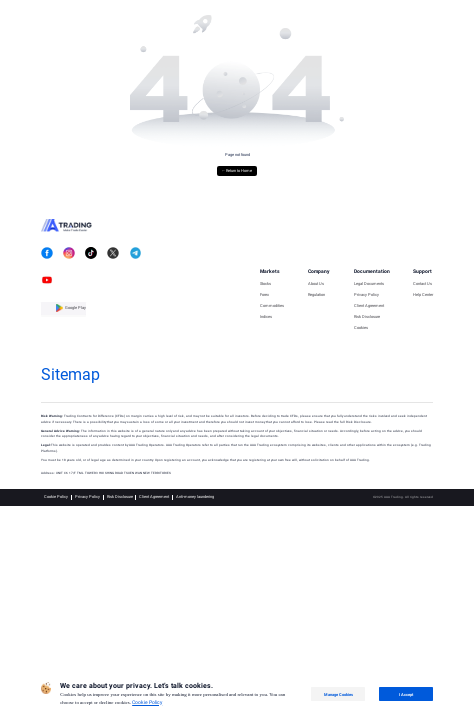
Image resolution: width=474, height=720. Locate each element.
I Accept (406, 694)
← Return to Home (237, 170)
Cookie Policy (56, 497)
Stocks (265, 284)
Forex (264, 295)
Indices (266, 317)
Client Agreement (369, 306)
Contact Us (422, 284)
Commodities (272, 306)
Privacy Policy (366, 295)
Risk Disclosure (367, 317)
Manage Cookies (338, 694)
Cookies (361, 328)
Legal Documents (369, 284)
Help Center (423, 295)
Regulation (316, 295)
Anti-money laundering (195, 497)
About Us (316, 284)
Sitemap (70, 374)
